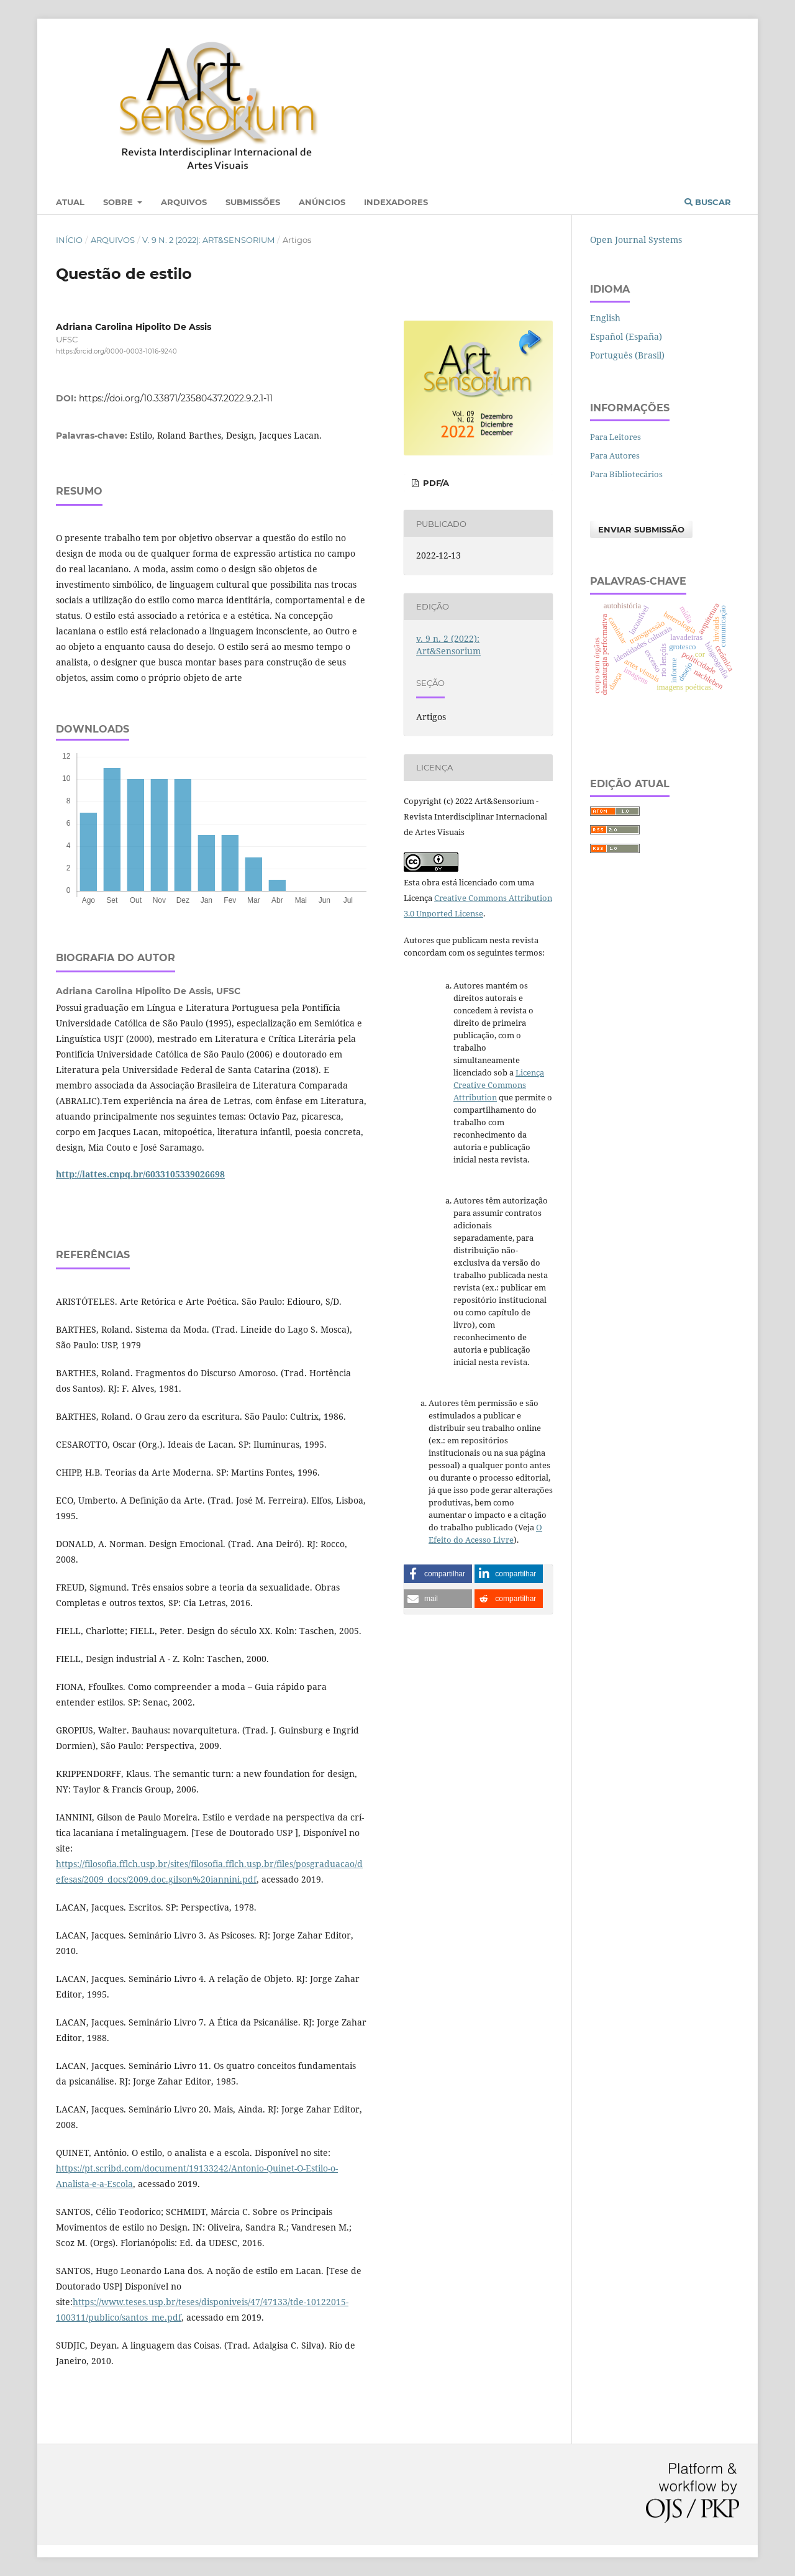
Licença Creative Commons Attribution (498, 1085)
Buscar (707, 202)
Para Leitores (615, 436)
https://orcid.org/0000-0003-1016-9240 (116, 351)
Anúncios (322, 202)
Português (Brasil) (627, 355)
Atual (70, 202)
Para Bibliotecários (626, 474)
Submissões (252, 202)
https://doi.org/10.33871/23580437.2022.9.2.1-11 (176, 398)
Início (69, 240)
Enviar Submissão (641, 529)
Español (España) (626, 336)
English (605, 318)
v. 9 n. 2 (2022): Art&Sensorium (208, 240)
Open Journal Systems (636, 239)
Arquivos (184, 202)
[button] (438, 1573)
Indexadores (396, 202)
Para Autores (615, 455)
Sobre (119, 202)
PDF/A (434, 483)
